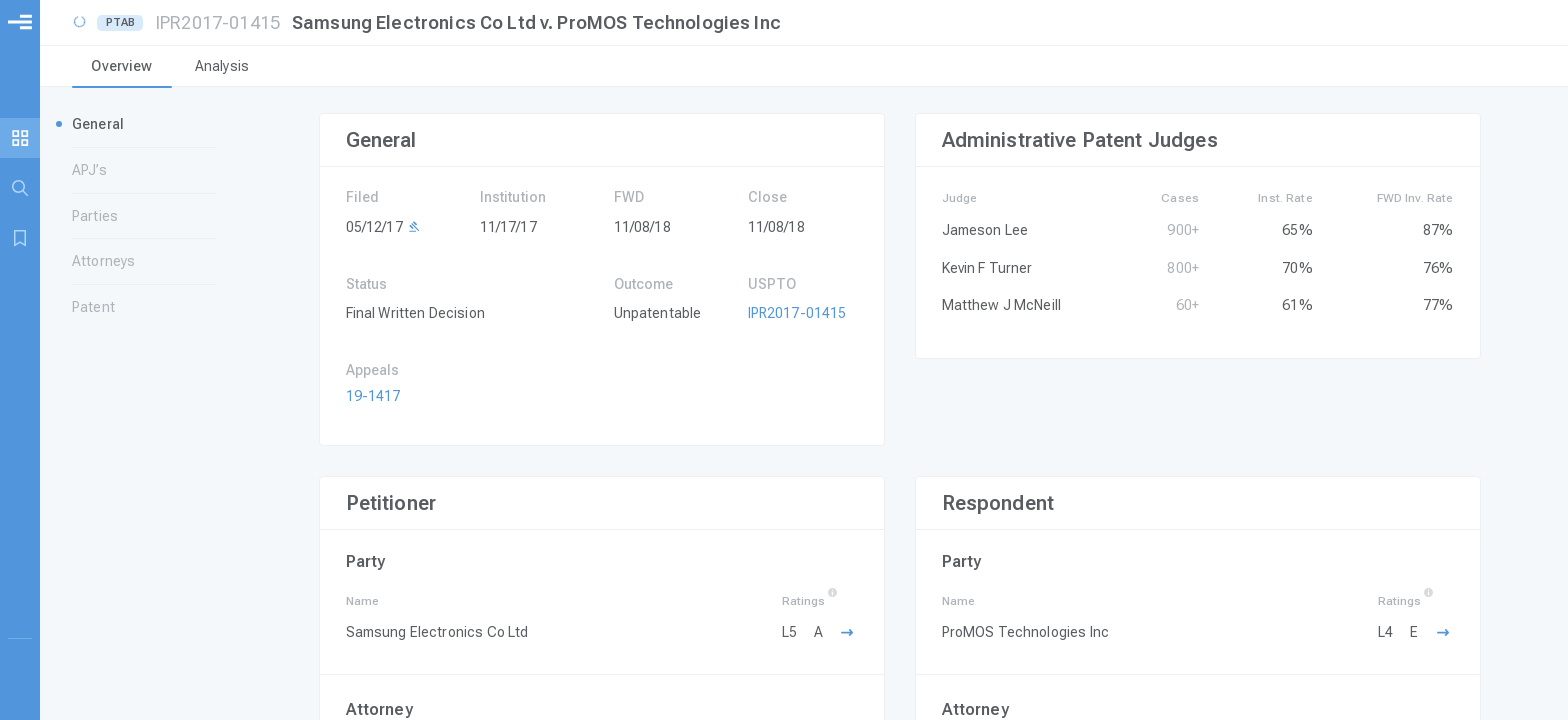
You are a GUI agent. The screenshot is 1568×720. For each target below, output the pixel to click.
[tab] (122, 68)
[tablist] (804, 68)
